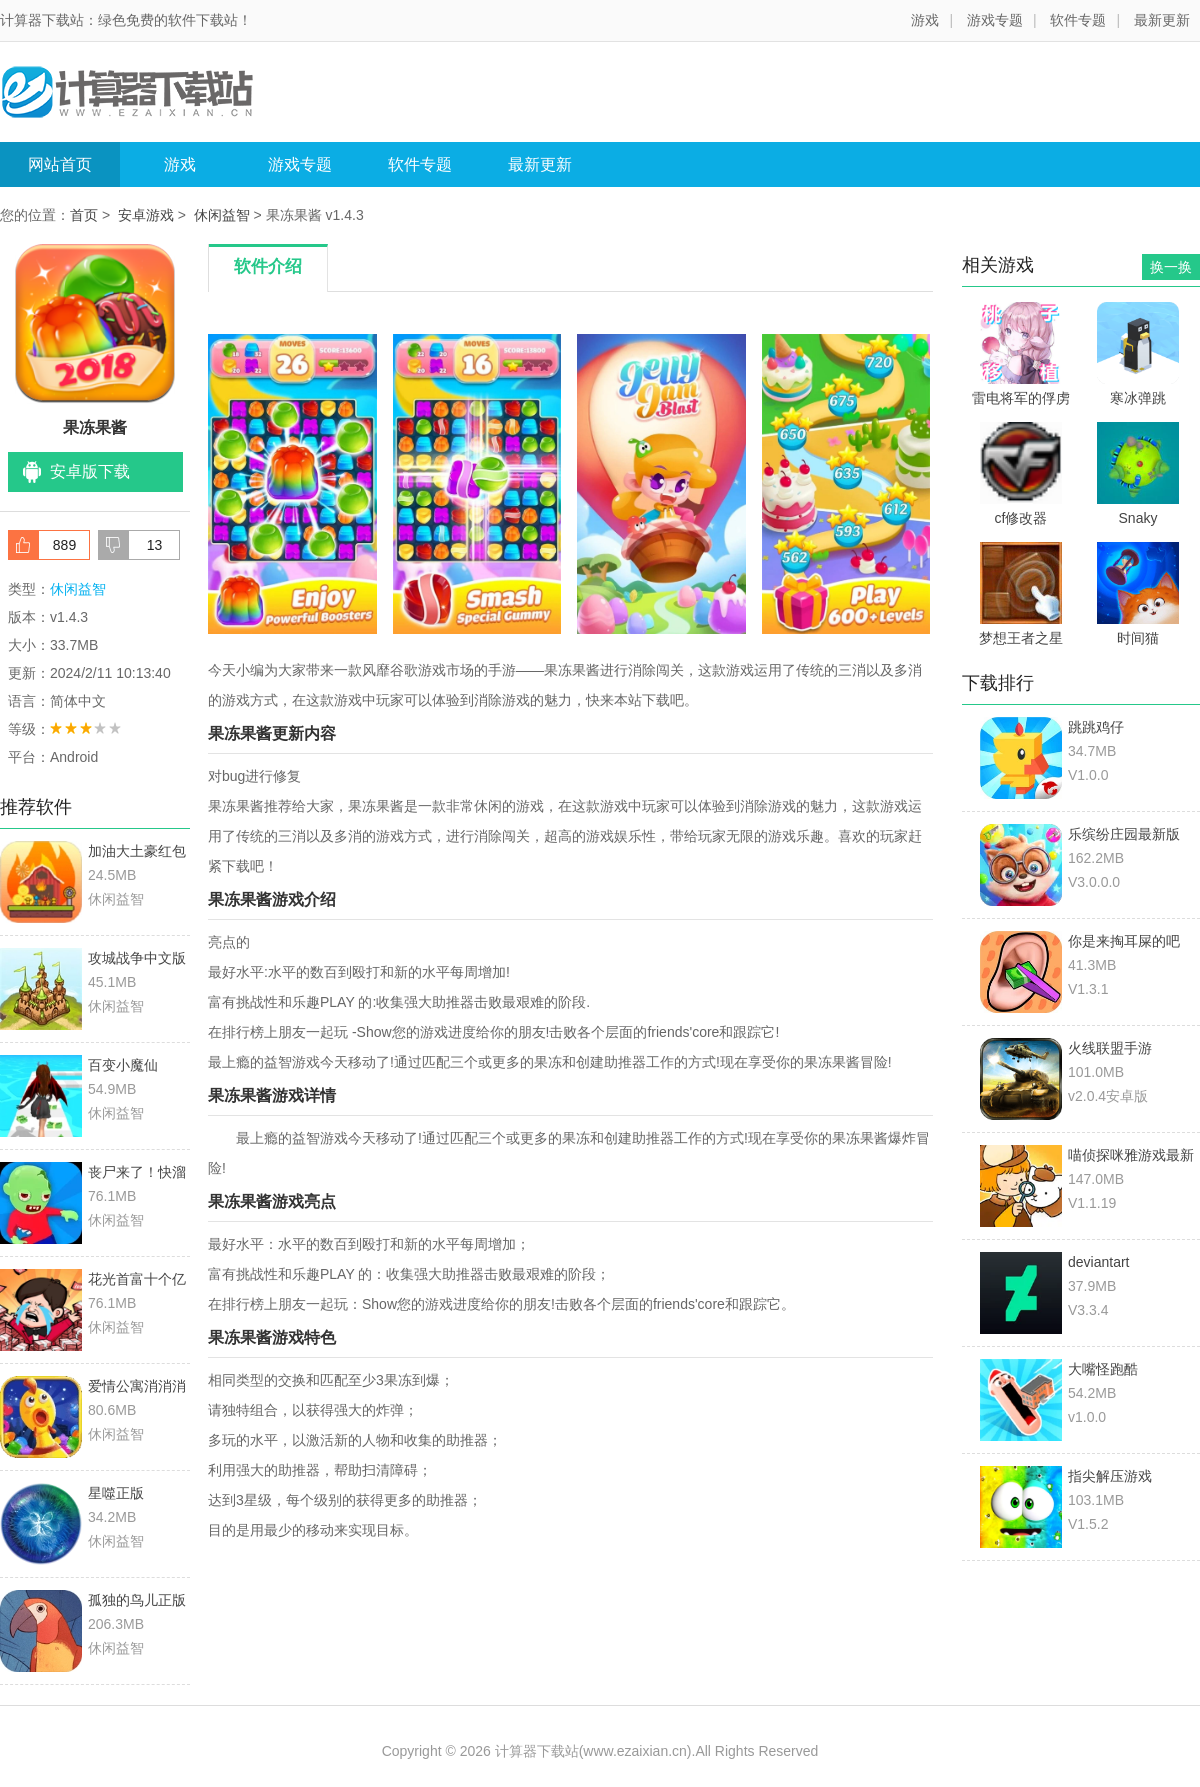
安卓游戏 (146, 215)
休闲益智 (222, 215)
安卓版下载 (90, 471)
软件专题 (1078, 20)
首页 (84, 215)
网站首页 (60, 164)
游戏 (925, 20)
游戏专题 (995, 20)
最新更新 (1162, 20)
